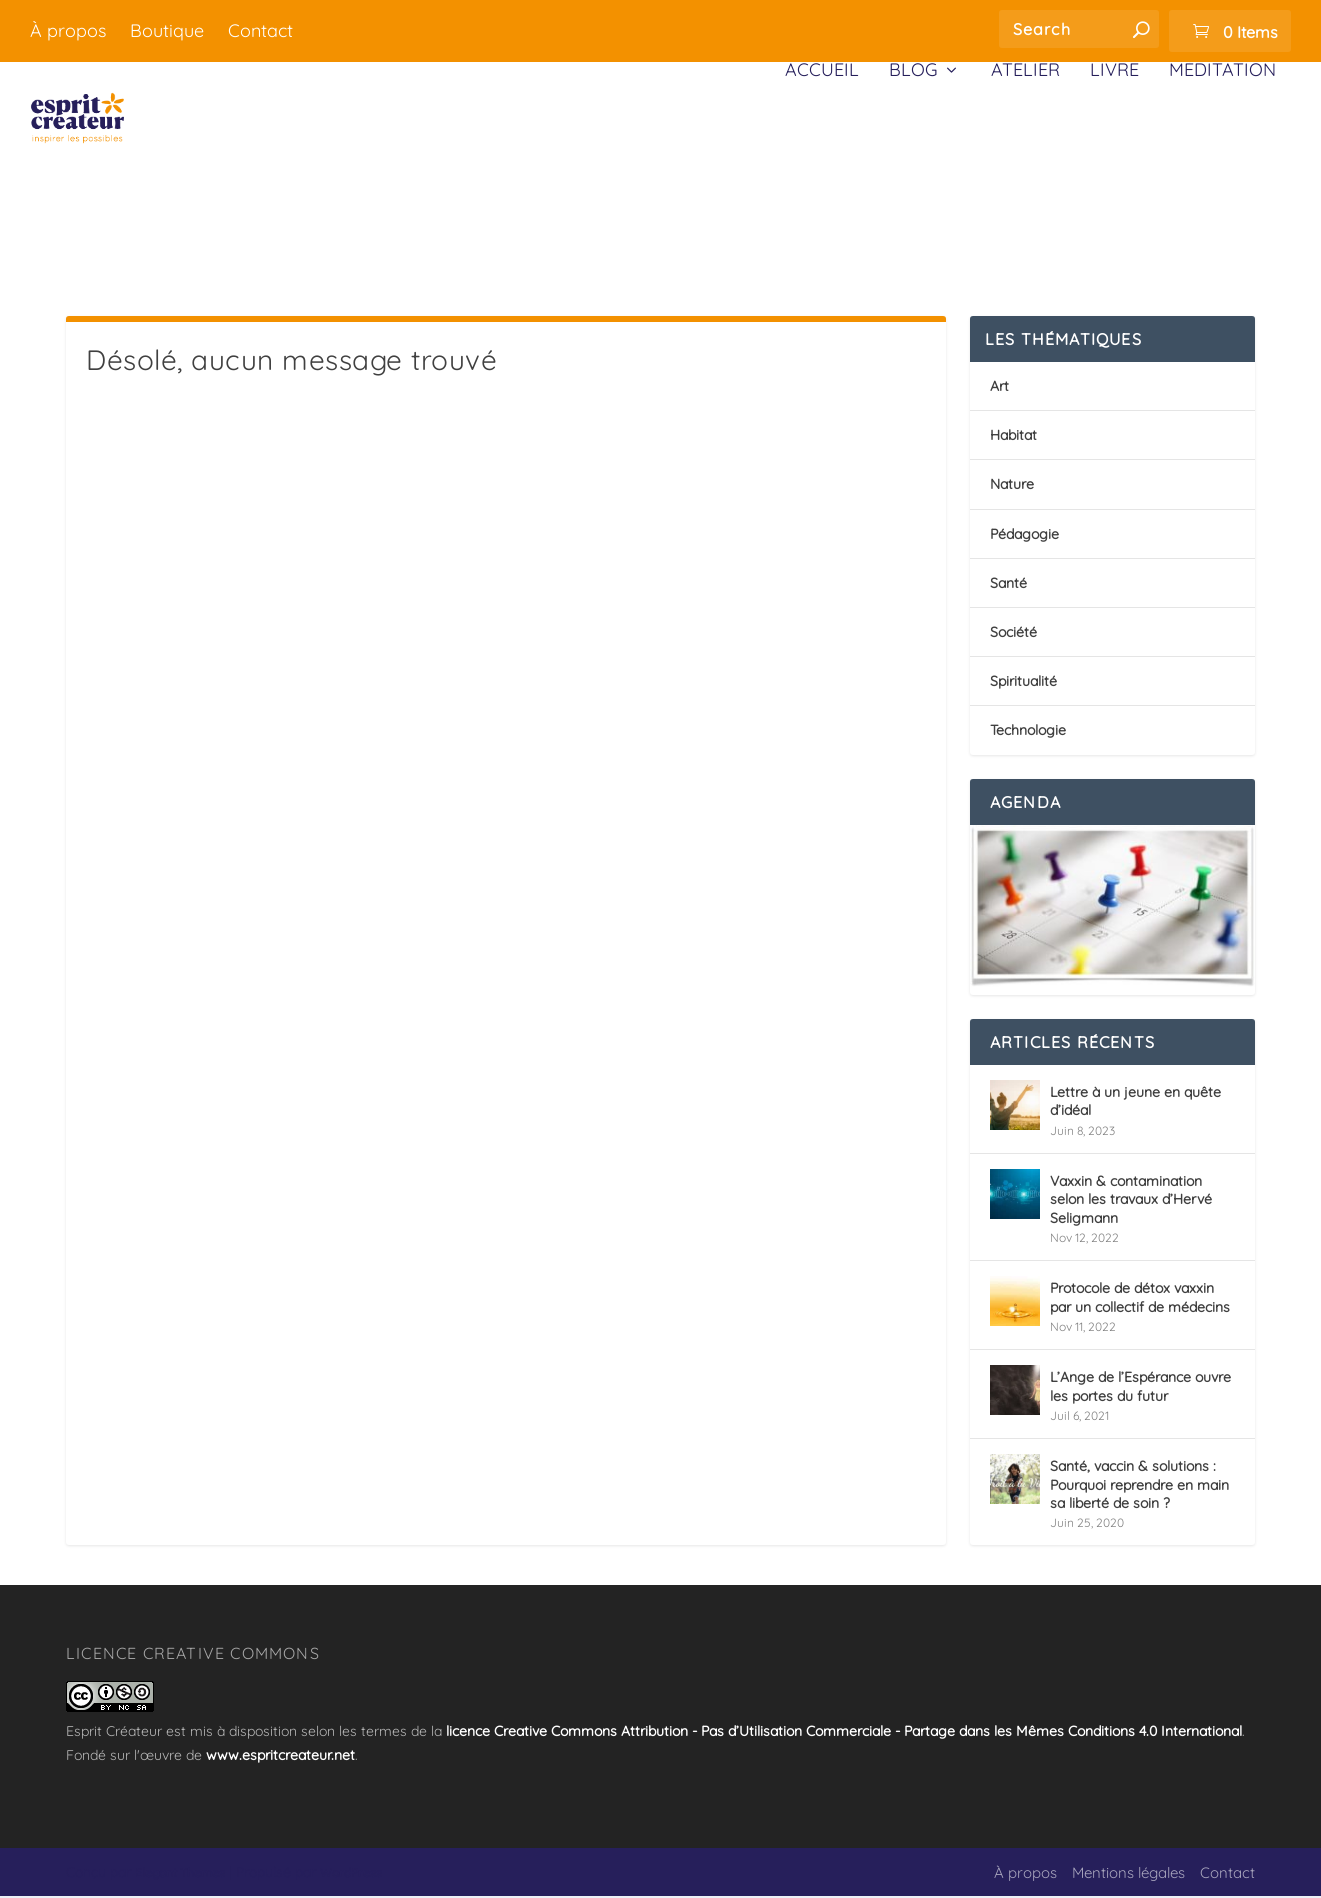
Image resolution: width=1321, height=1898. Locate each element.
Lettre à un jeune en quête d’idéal (1135, 1103)
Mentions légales (1128, 1874)
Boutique (167, 30)
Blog (913, 172)
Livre (1114, 172)
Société (1013, 634)
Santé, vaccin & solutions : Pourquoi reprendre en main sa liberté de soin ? (1139, 1486)
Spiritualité (1023, 683)
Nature (1012, 486)
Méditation (1222, 172)
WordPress (351, 1874)
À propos (68, 30)
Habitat (1013, 437)
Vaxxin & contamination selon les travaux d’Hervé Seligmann (1131, 1201)
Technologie (1028, 732)
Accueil (822, 172)
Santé (1008, 585)
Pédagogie (1024, 536)
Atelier (1025, 172)
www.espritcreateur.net (280, 1757)
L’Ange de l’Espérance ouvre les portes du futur (1140, 1388)
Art (999, 388)
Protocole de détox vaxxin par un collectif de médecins (1140, 1299)
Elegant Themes (180, 1874)
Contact (260, 30)
